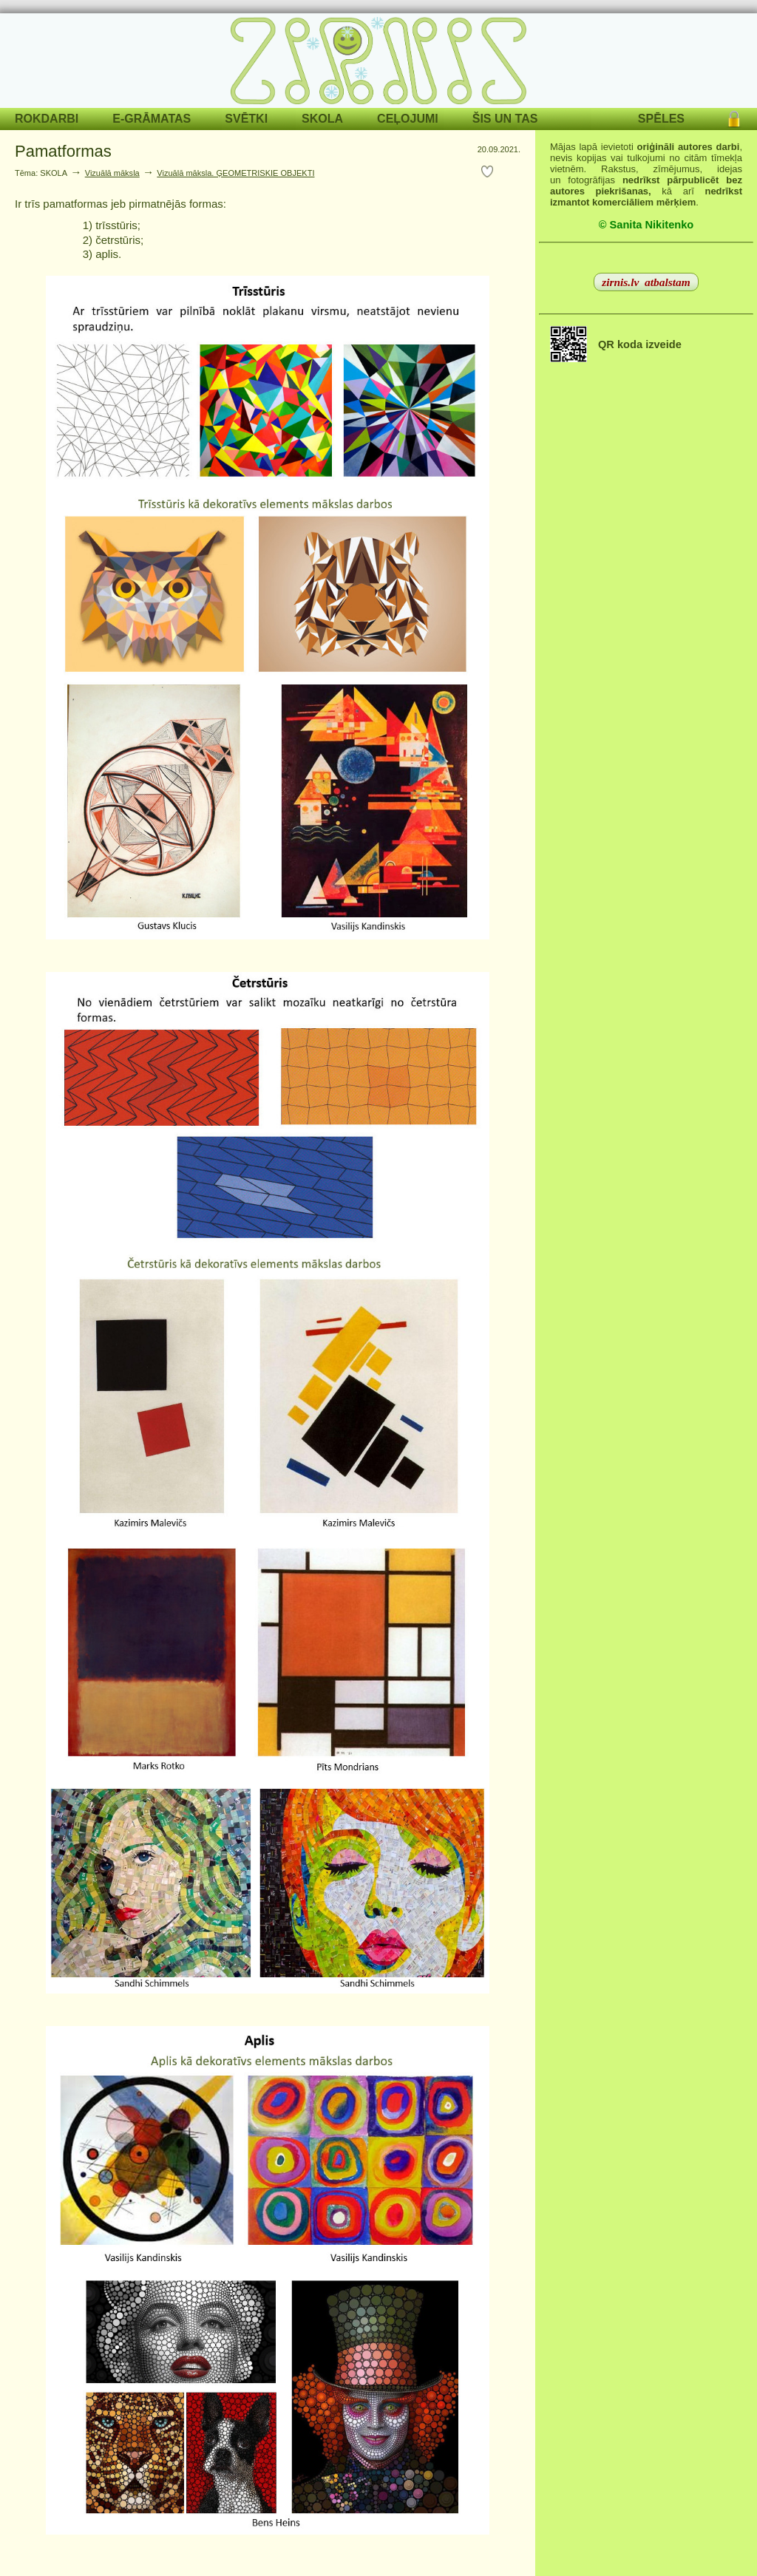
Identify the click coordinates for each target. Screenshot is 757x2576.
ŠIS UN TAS (505, 118)
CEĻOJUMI (407, 118)
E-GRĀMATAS (151, 118)
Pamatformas (63, 151)
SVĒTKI (246, 118)
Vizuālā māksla (112, 173)
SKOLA (322, 118)
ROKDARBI (46, 118)
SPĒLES (661, 118)
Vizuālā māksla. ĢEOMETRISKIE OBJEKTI (235, 173)
